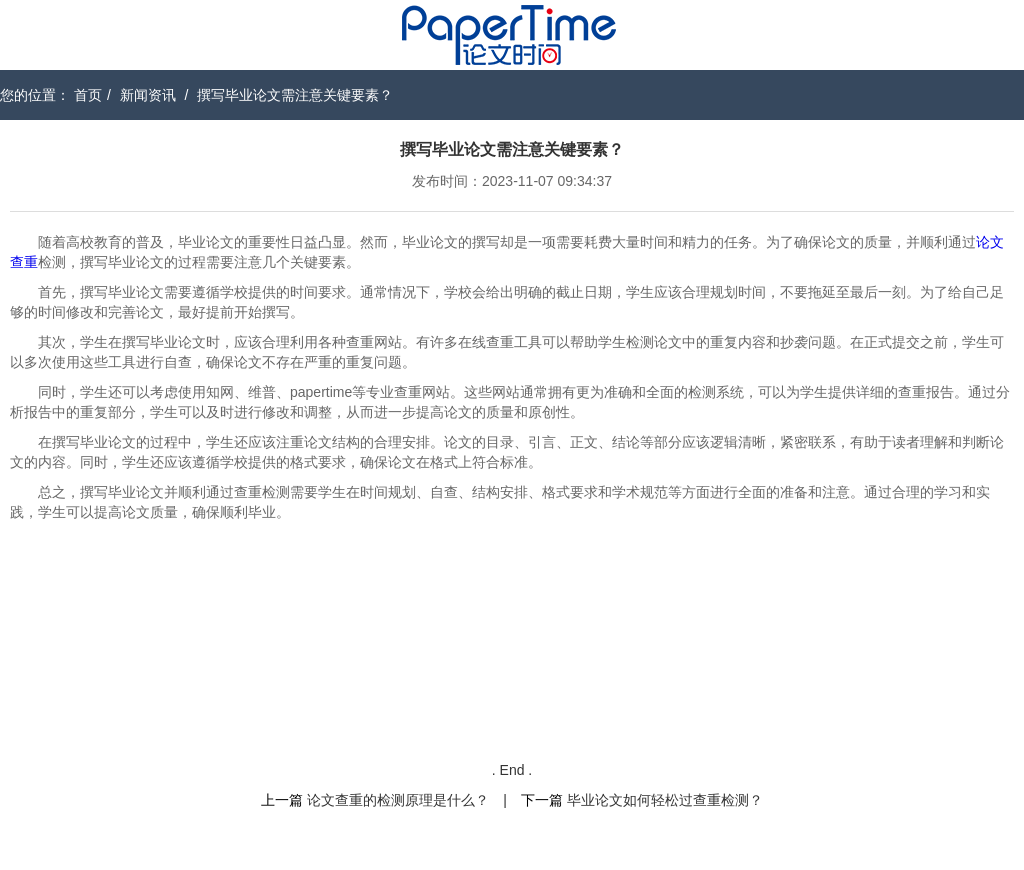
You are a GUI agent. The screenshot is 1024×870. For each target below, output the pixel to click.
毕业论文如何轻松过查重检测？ (665, 800)
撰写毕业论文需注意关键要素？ (295, 95)
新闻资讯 (148, 95)
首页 (88, 95)
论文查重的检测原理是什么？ (398, 800)
